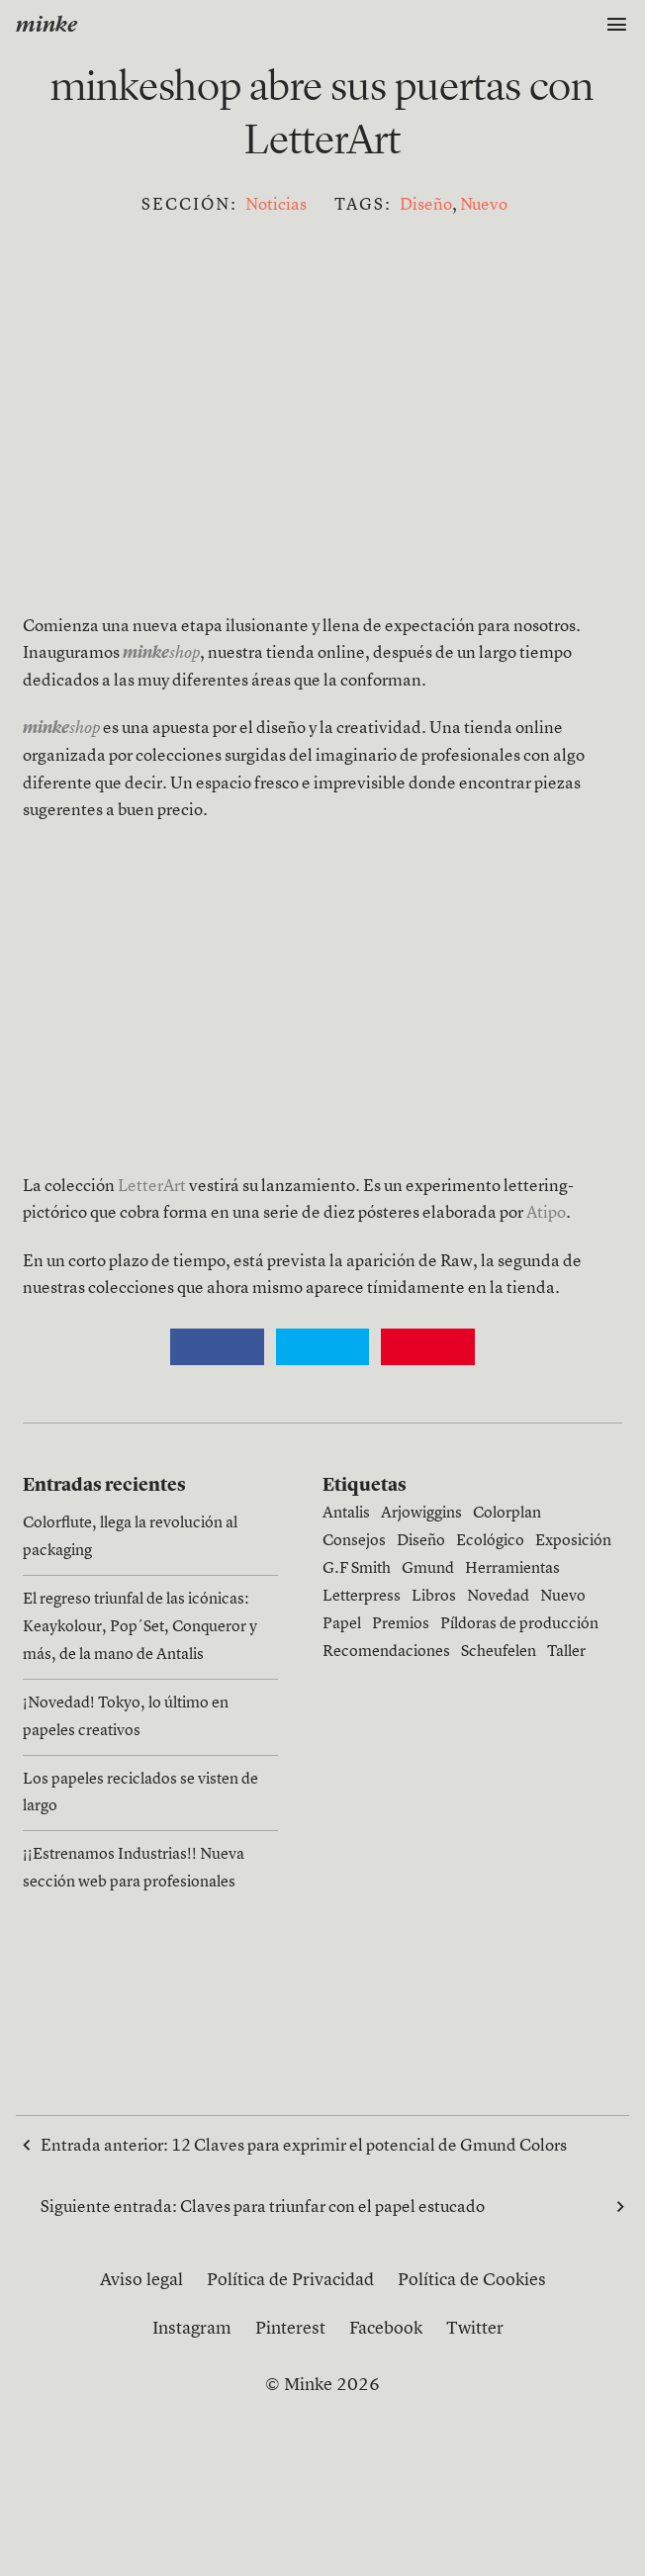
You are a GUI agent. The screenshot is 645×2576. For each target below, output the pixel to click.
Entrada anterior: (304, 2145)
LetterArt (152, 1186)
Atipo (546, 1213)
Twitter (475, 2329)
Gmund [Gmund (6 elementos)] (428, 1569)
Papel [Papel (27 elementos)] (341, 1624)
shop (61, 728)
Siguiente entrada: (322, 2206)
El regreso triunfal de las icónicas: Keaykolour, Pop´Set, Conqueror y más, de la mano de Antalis (140, 1627)
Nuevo (483, 205)
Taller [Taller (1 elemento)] (566, 1652)
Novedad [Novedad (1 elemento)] (498, 1597)
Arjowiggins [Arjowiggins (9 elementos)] (421, 1513)
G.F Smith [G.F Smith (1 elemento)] (356, 1569)
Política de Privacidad (290, 2280)
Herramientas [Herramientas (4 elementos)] (512, 1569)
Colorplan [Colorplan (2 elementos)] (507, 1513)
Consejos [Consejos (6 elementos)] (354, 1541)
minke (46, 26)
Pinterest (290, 2329)
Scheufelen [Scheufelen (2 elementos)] (498, 1652)
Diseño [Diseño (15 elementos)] (421, 1541)
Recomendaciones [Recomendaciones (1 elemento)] (386, 1652)
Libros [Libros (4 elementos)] (434, 1597)
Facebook (385, 2329)
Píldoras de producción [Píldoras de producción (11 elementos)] (519, 1624)
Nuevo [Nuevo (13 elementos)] (563, 1597)
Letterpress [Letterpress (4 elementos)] (361, 1597)
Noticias (276, 205)
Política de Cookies (472, 2280)
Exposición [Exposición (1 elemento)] (573, 1541)
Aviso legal (141, 2280)
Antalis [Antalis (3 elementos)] (346, 1513)
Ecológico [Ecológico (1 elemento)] (490, 1541)
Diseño (426, 205)
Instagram (191, 2329)
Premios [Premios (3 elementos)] (400, 1624)
